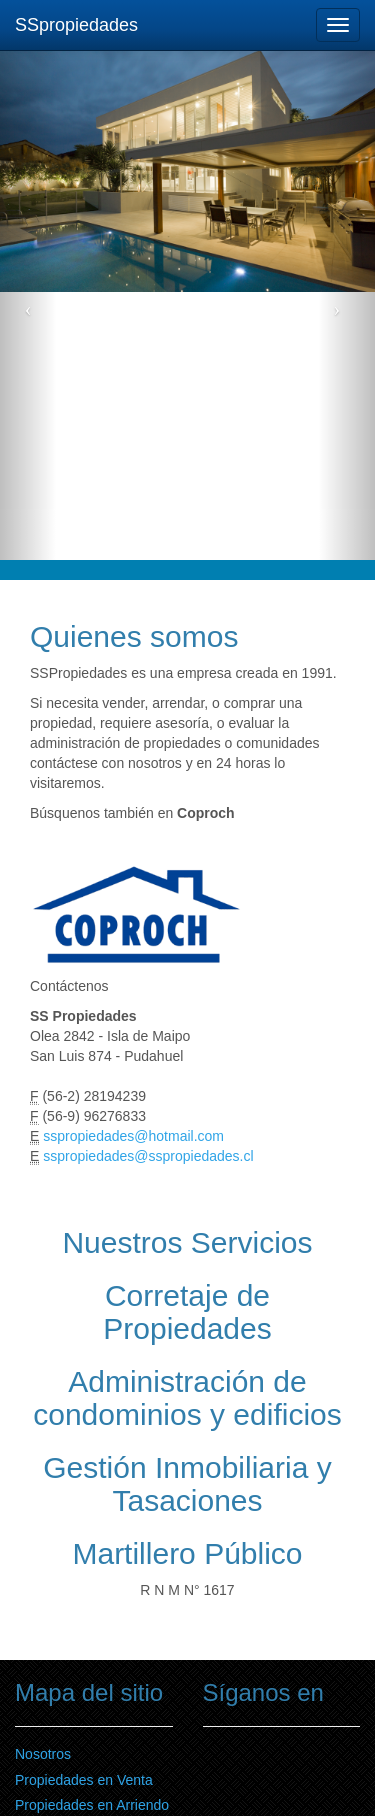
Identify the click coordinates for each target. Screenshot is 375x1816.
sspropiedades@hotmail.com (135, 1136)
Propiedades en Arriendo (92, 1805)
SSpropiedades (76, 25)
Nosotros (43, 1754)
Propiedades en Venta (84, 1780)
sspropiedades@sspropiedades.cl (148, 1156)
